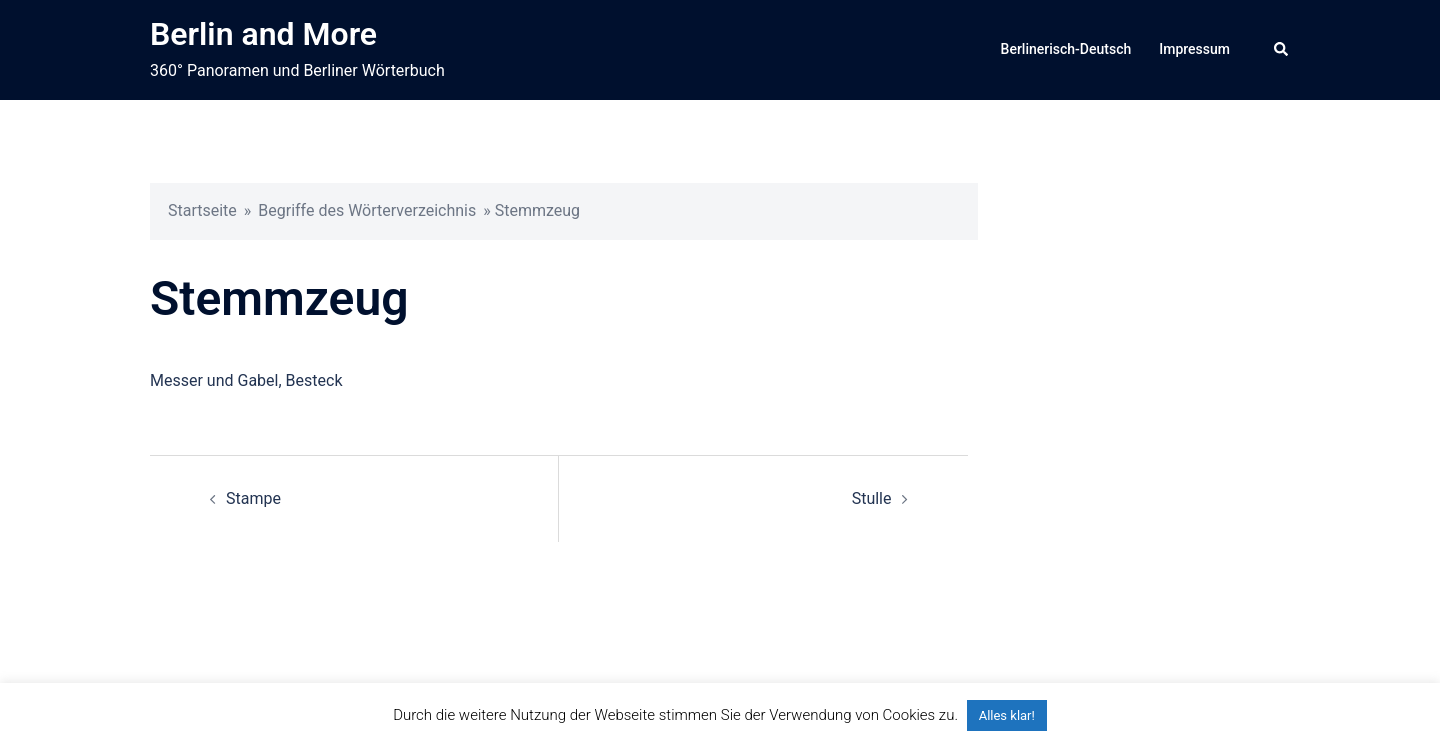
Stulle (872, 498)
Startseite (202, 210)
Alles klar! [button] (1007, 715)
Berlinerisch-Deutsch (1066, 49)
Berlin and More (263, 34)
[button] (1282, 50)
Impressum (1194, 49)
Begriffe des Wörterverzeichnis (367, 210)
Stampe (253, 498)
